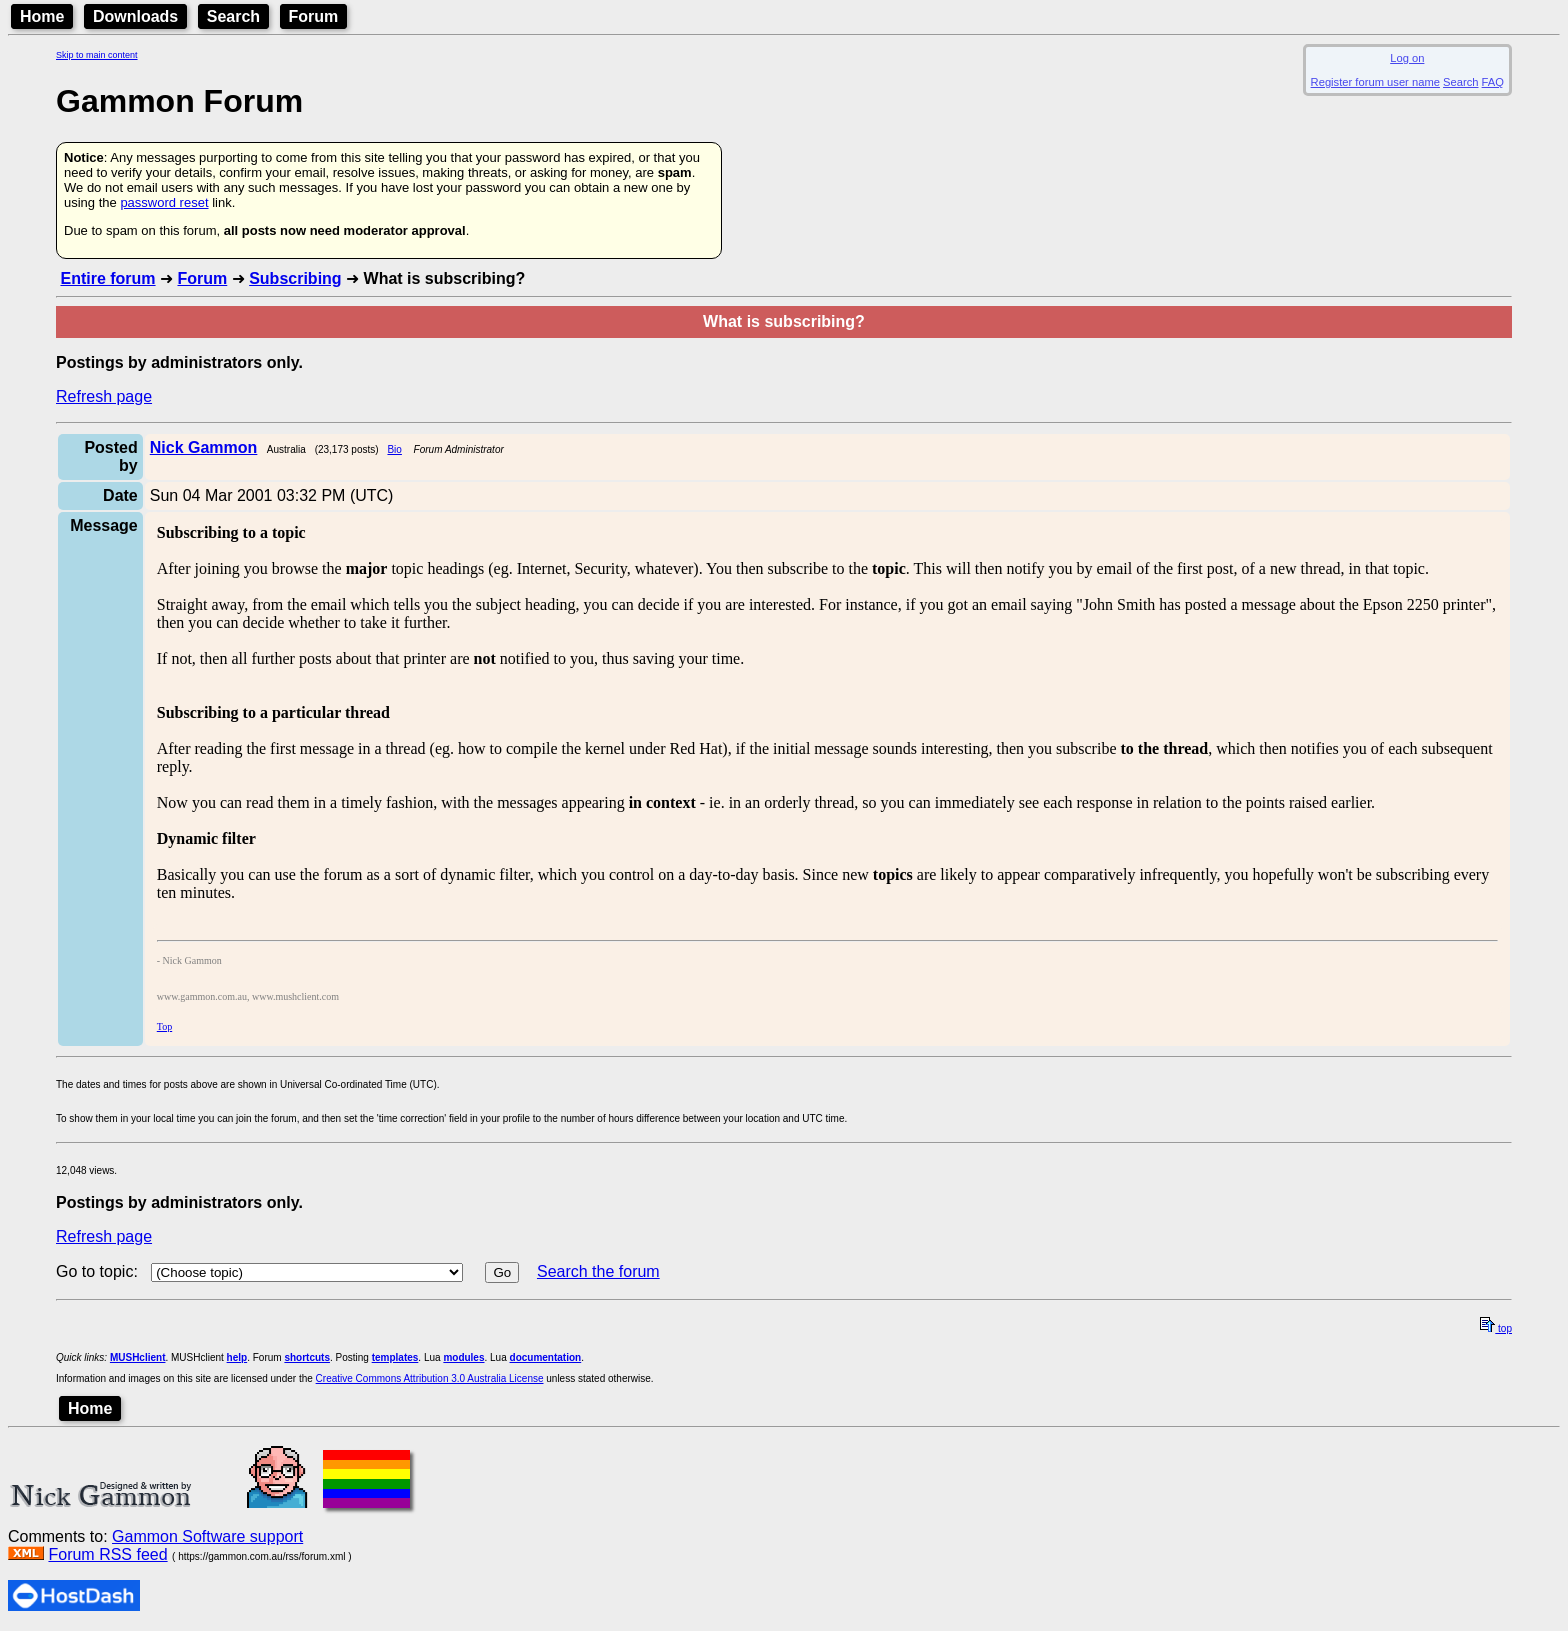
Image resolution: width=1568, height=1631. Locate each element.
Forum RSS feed (107, 1554)
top (1496, 1328)
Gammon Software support (207, 1536)
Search (233, 16)
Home (42, 16)
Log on (1407, 58)
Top (164, 1026)
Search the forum (598, 1271)
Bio (394, 449)
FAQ (1493, 82)
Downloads (135, 16)
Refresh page (104, 396)
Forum (314, 16)
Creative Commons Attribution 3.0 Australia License (430, 1378)
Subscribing (295, 278)
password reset (164, 202)
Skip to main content (97, 55)
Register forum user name (1375, 82)
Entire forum (107, 278)
